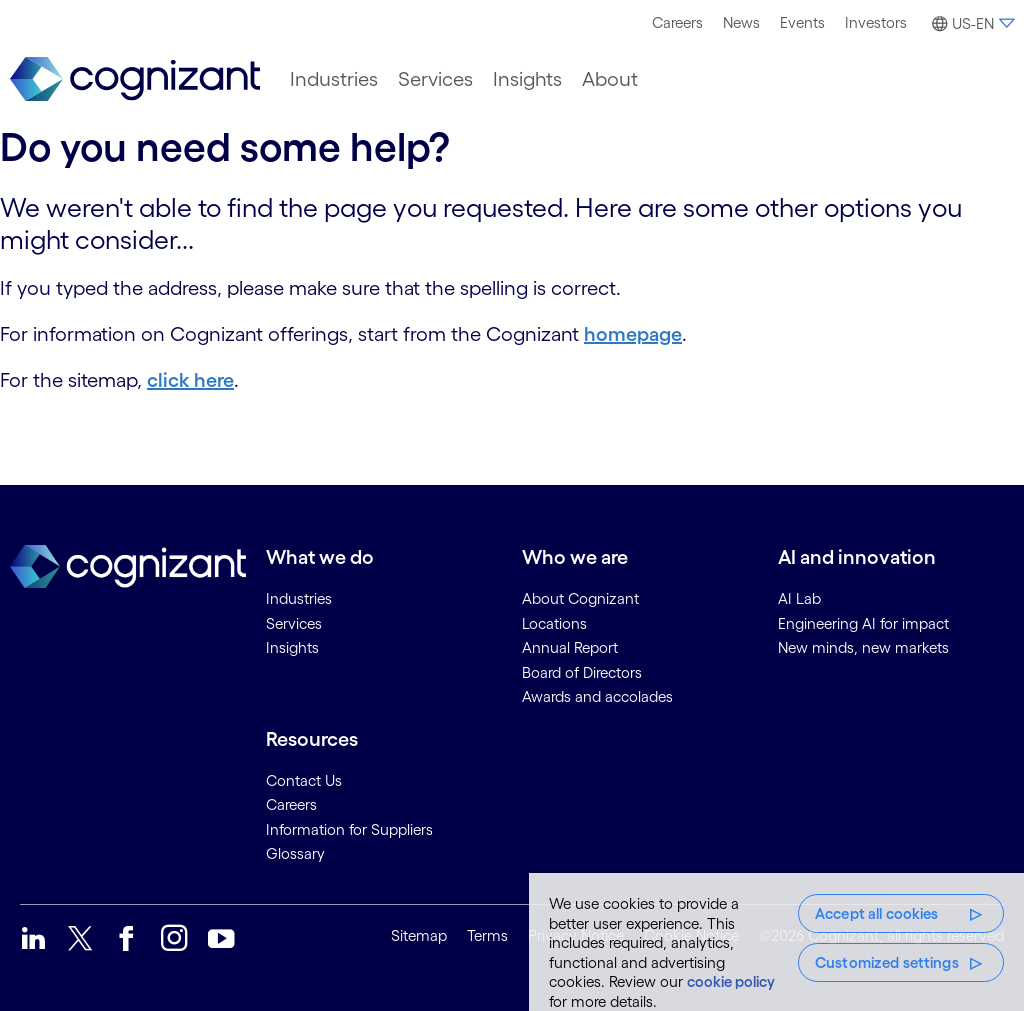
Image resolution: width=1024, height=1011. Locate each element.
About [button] (610, 79)
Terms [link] (487, 935)
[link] (135, 79)
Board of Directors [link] (582, 672)
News (741, 22)
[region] (776, 942)
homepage (633, 334)
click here (190, 380)
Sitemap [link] (419, 935)
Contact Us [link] (304, 780)
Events (802, 22)
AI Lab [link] (799, 598)
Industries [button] (334, 79)
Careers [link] (291, 804)
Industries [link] (299, 598)
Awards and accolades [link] (597, 696)
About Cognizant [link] (580, 598)
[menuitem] (677, 23)
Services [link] (294, 623)
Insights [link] (292, 647)
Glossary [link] (295, 853)
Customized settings (887, 962)
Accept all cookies (877, 913)
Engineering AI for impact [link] (863, 623)
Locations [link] (554, 623)
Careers (677, 22)
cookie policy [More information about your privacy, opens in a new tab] (731, 981)
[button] (970, 24)
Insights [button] (527, 79)
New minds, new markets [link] (863, 647)
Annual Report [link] (570, 647)
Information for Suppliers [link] (349, 829)
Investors (876, 22)
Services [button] (435, 79)
